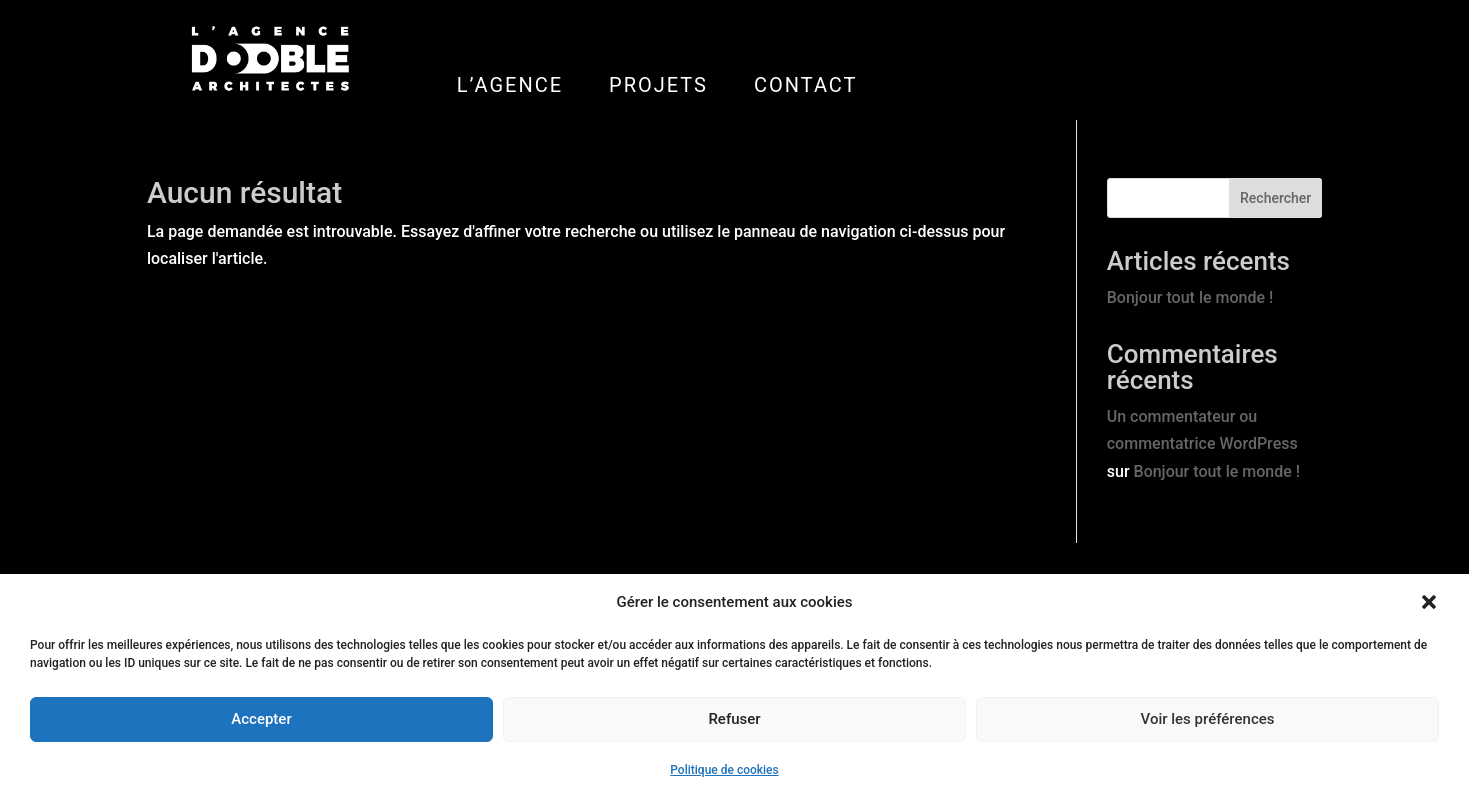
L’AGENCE (510, 85)
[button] (1429, 602)
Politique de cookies (724, 770)
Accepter (261, 719)
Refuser (734, 719)
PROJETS (658, 85)
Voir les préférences (1208, 719)
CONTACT (806, 85)
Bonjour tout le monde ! (1190, 297)
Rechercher (1275, 198)
